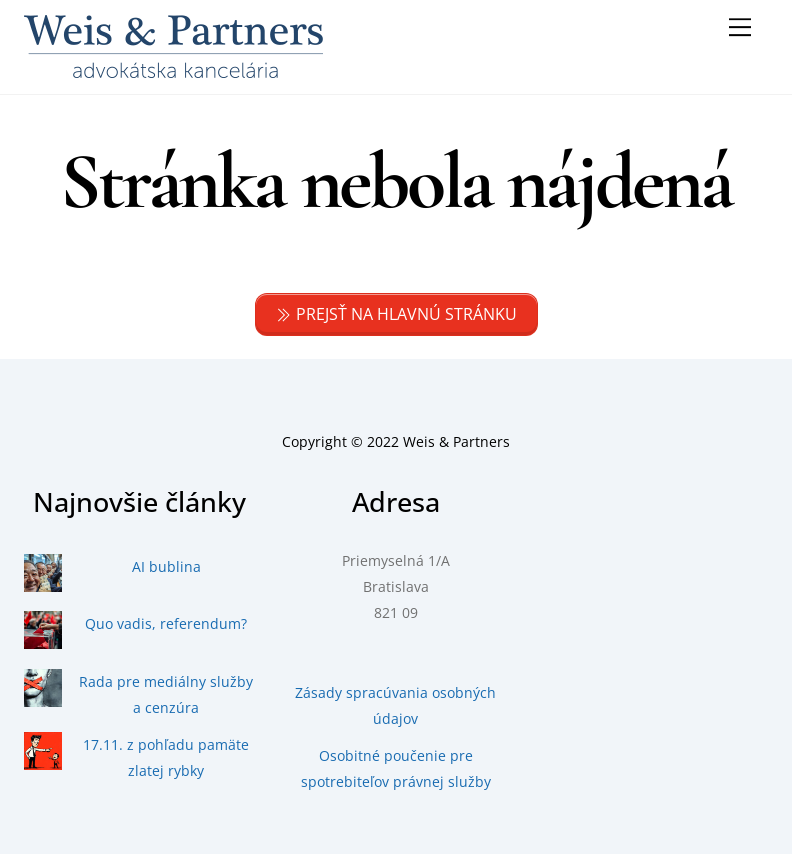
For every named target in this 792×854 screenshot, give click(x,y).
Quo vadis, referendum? (166, 623)
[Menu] (740, 27)
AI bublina (166, 566)
